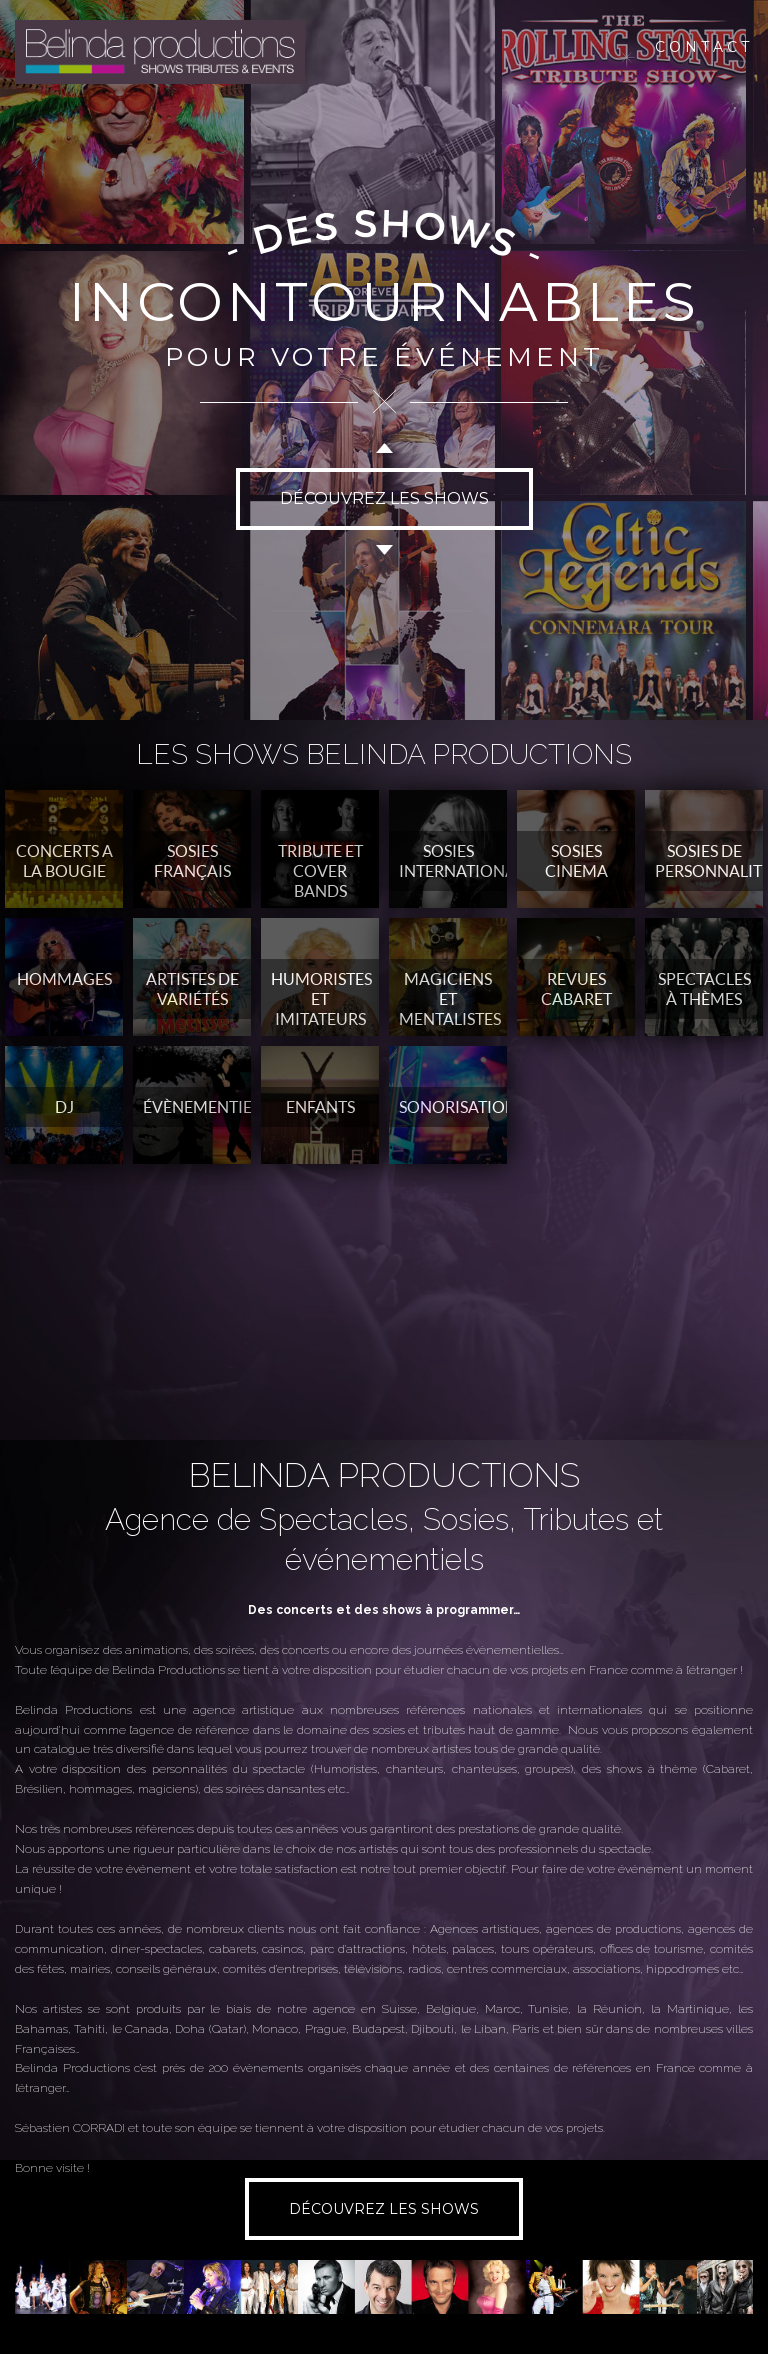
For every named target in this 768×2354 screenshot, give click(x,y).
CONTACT (704, 47)
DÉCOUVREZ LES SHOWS (384, 498)
